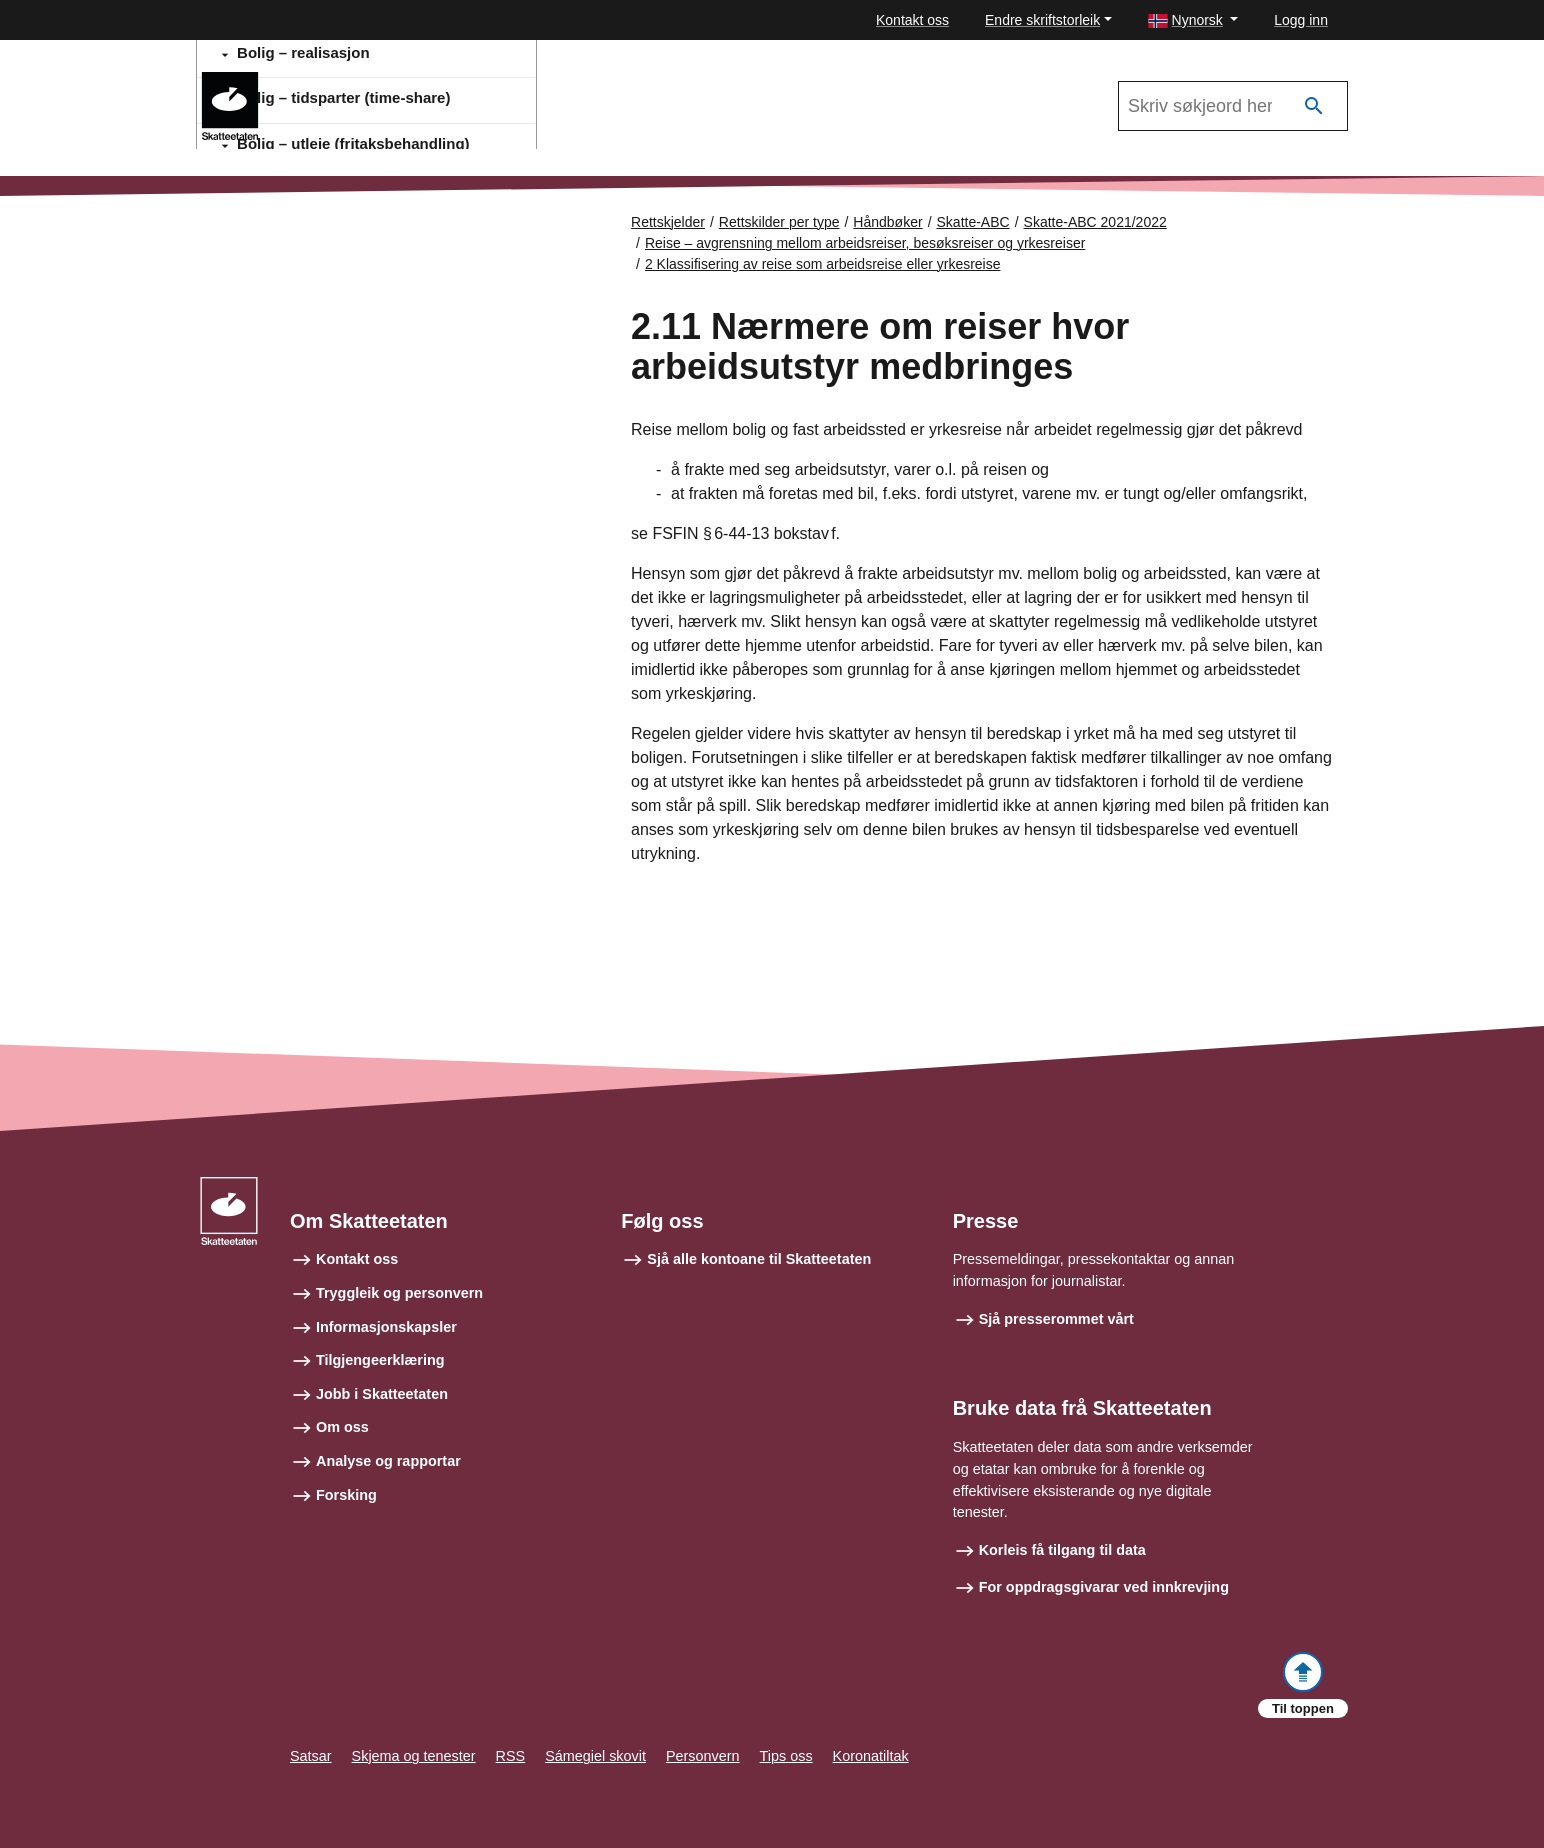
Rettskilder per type (779, 222)
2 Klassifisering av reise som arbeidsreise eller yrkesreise (823, 264)
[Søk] (1314, 106)
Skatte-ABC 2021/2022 (364, 81)
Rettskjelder (668, 222)
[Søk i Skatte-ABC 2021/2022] (1233, 106)
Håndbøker (887, 222)
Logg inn (1301, 20)
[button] (1193, 20)
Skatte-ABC (973, 222)
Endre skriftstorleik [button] (1042, 20)
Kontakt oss (912, 20)
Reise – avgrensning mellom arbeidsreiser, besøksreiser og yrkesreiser (865, 243)
